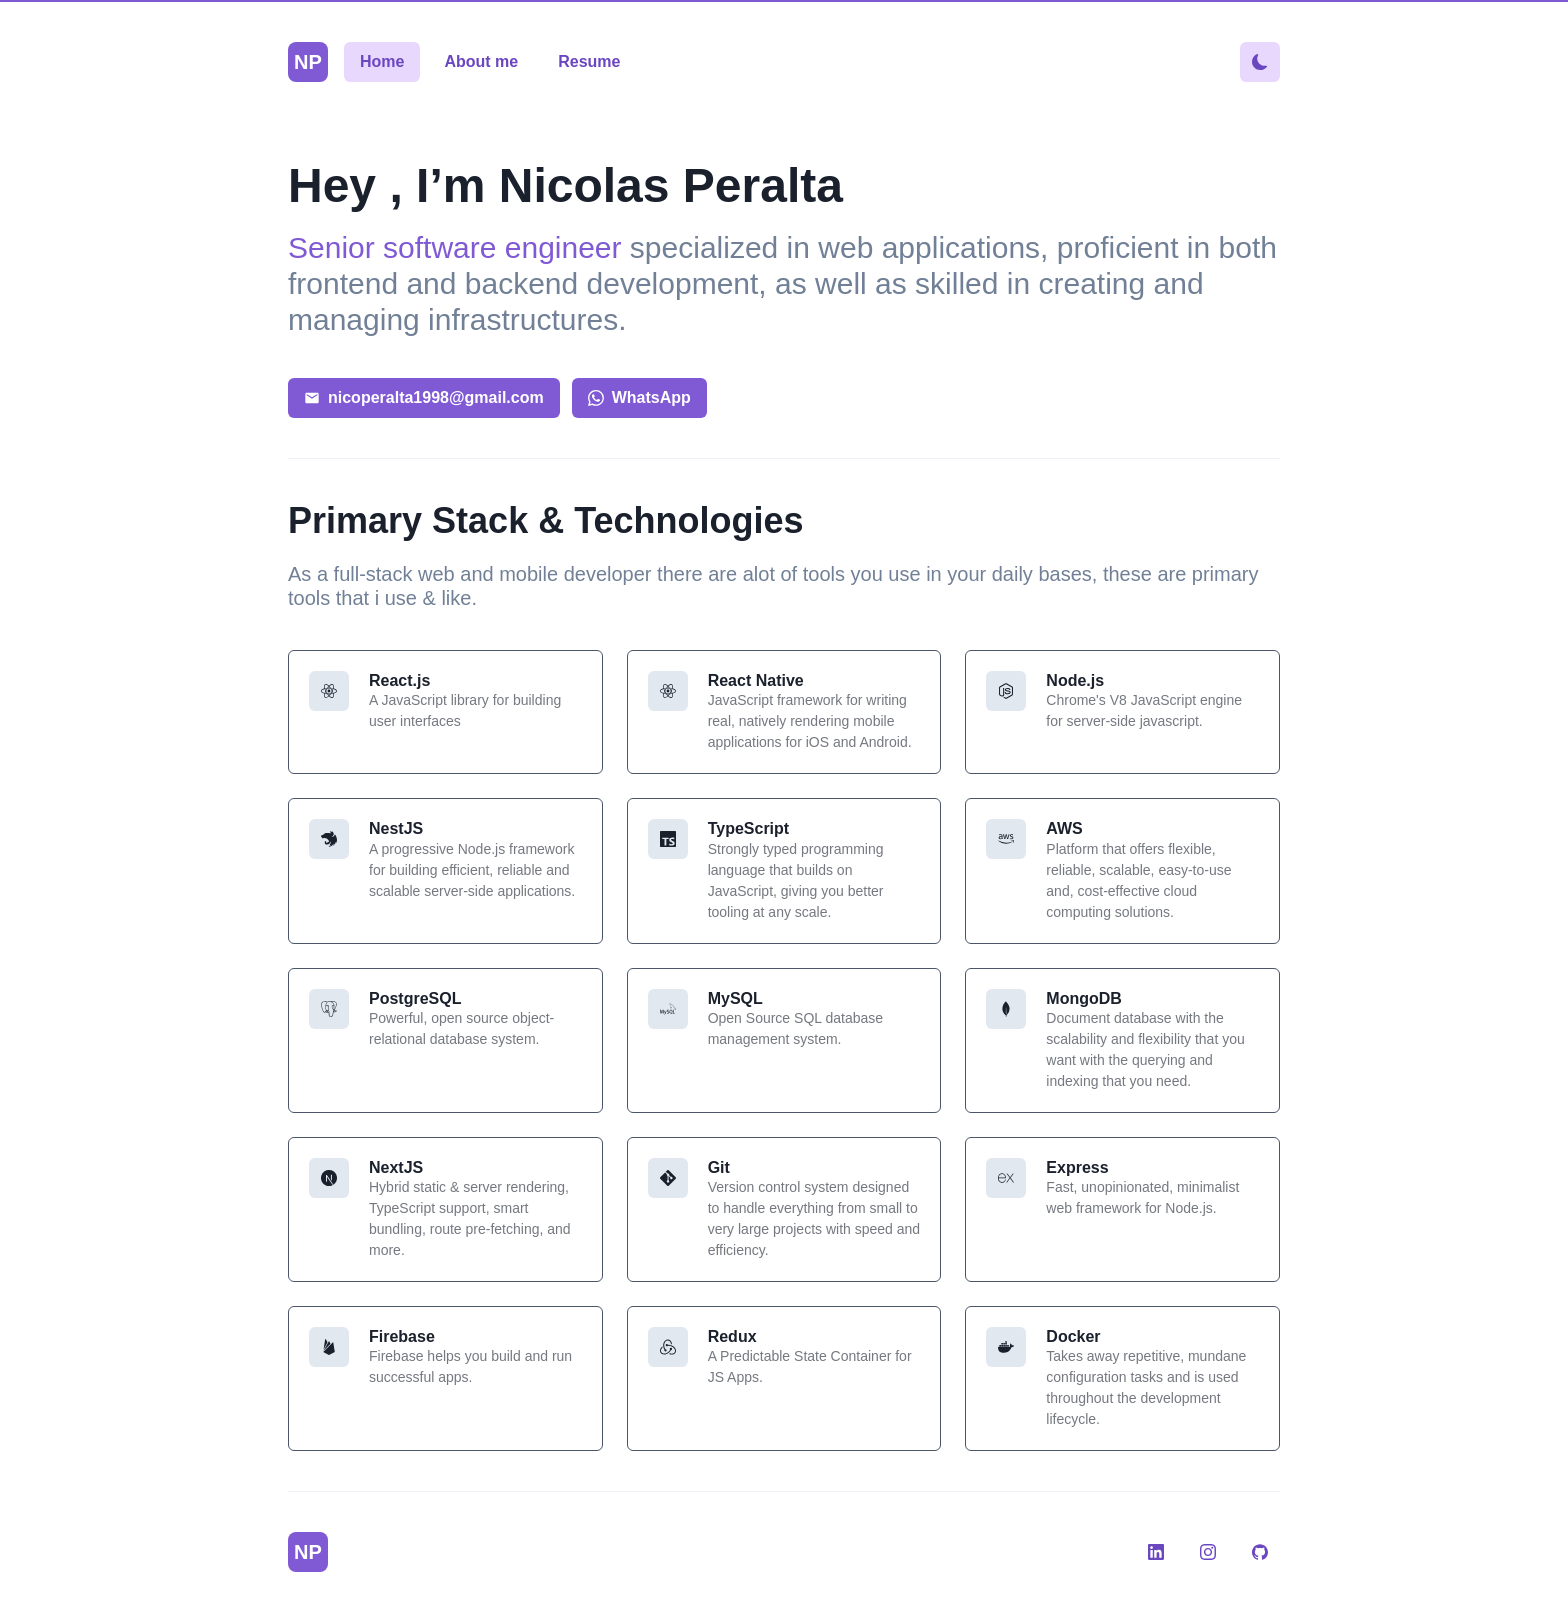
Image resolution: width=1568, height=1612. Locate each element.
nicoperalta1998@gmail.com (424, 397)
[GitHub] (1260, 1552)
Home (382, 61)
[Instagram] (1208, 1552)
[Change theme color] (1260, 62)
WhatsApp (639, 397)
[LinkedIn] (1156, 1552)
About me (481, 61)
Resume (589, 61)
